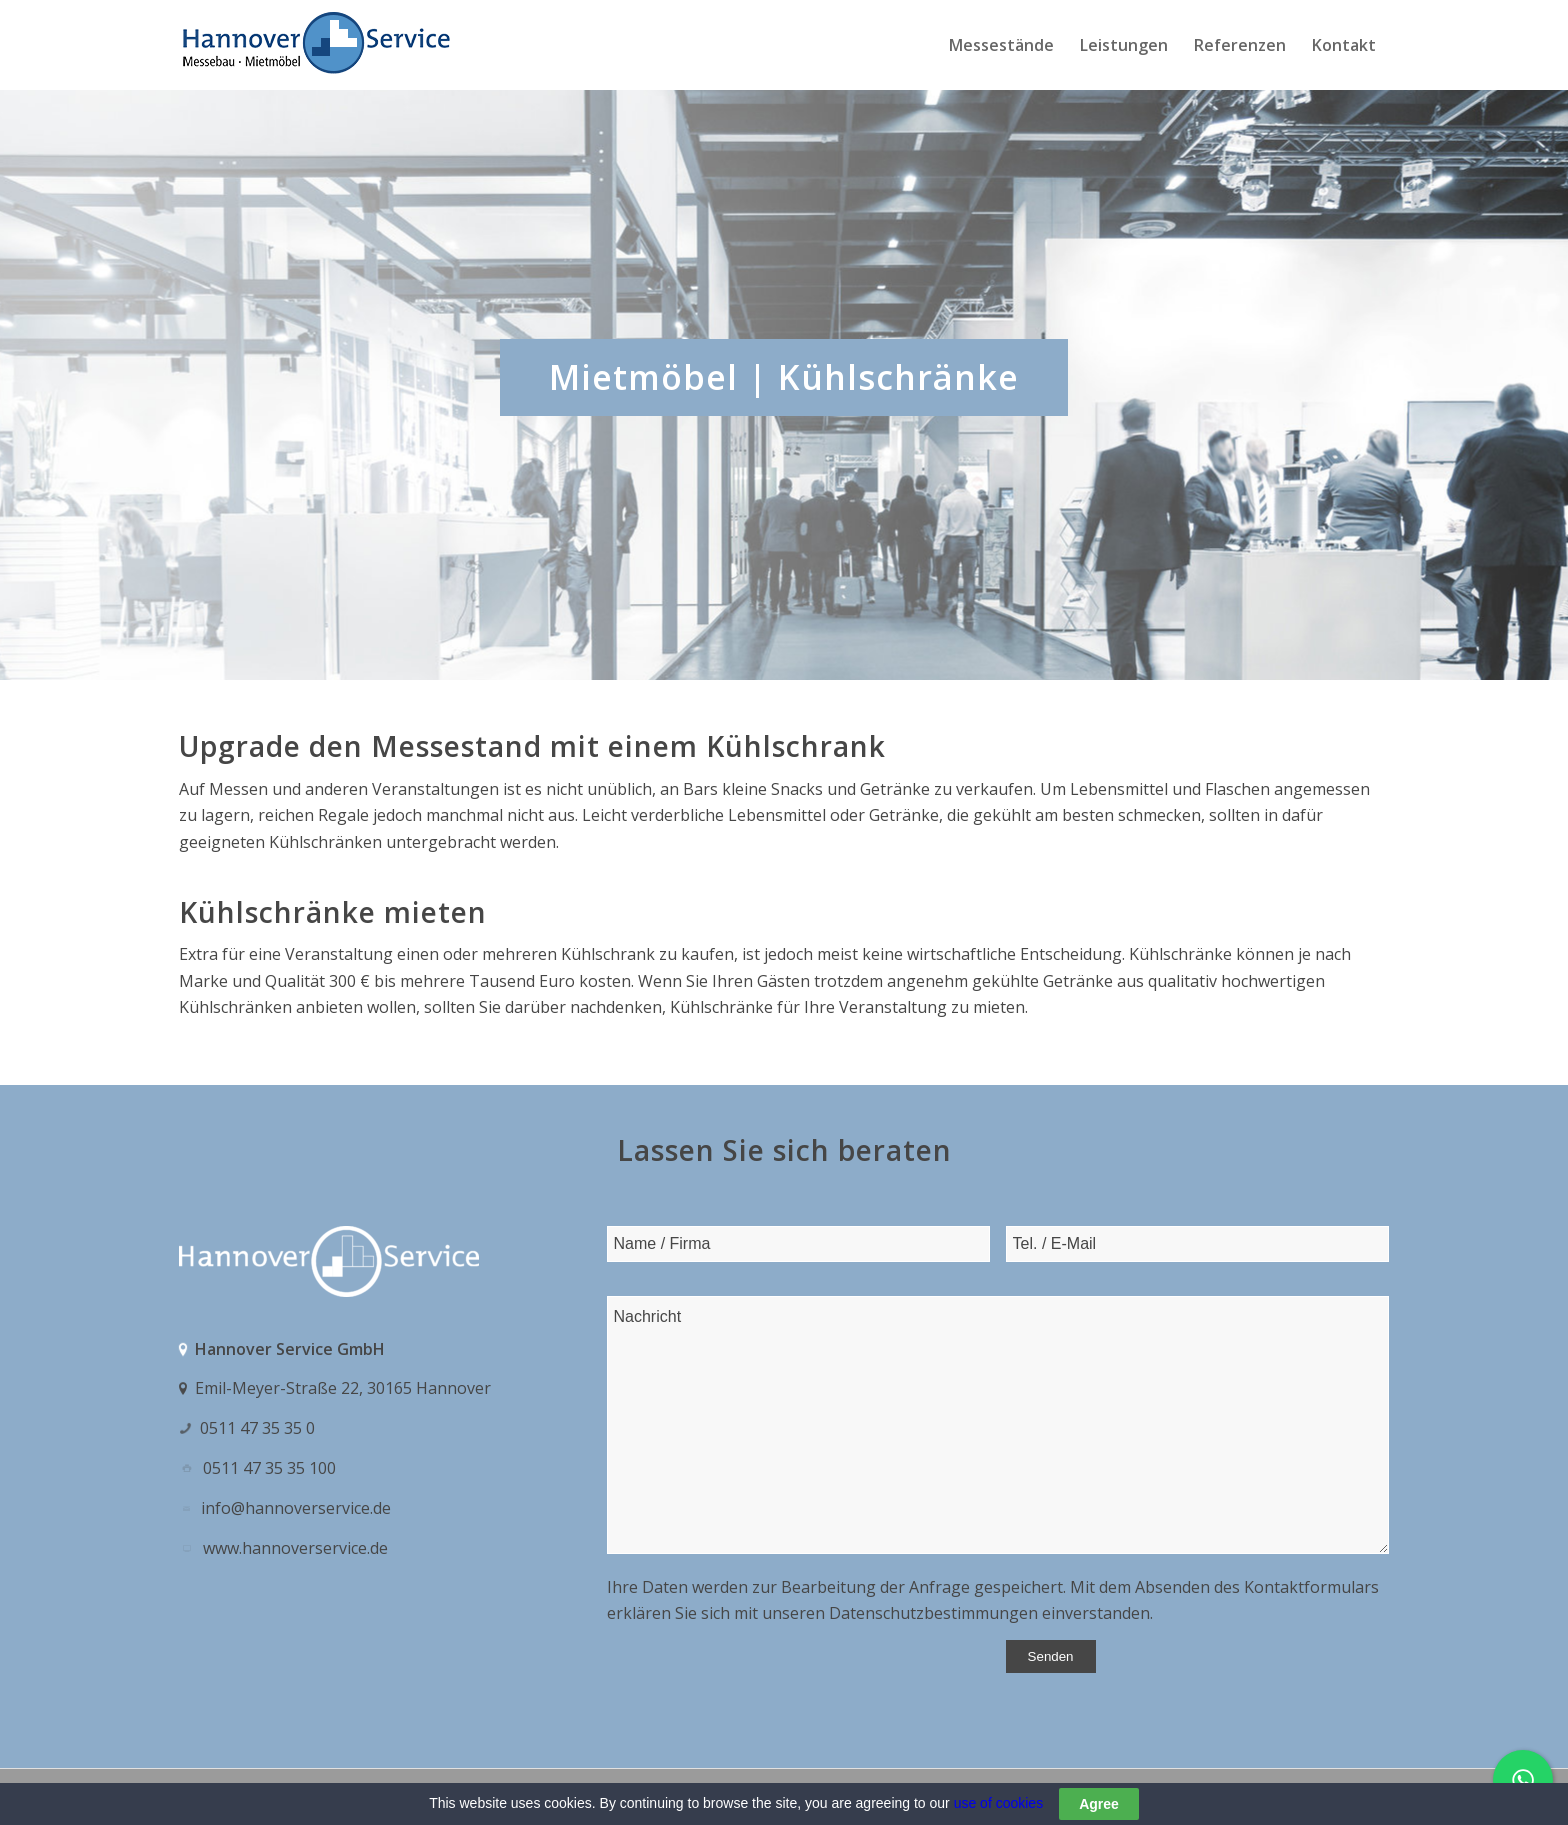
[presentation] (759, 1679)
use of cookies (999, 1803)
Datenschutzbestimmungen (933, 1613)
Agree (1099, 1804)
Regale (343, 815)
